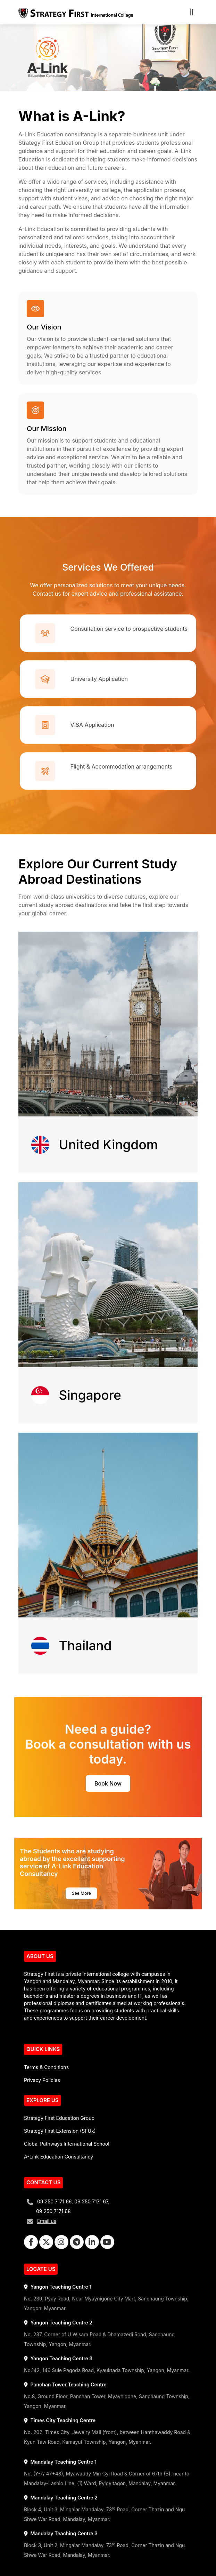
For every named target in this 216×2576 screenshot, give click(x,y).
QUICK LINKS (43, 2049)
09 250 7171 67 (91, 2201)
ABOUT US (39, 1956)
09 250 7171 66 (54, 2201)
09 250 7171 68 (53, 2211)
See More (81, 1893)
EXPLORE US (42, 2100)
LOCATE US (40, 2269)
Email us (46, 2221)
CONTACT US (43, 2182)
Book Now (108, 1783)
